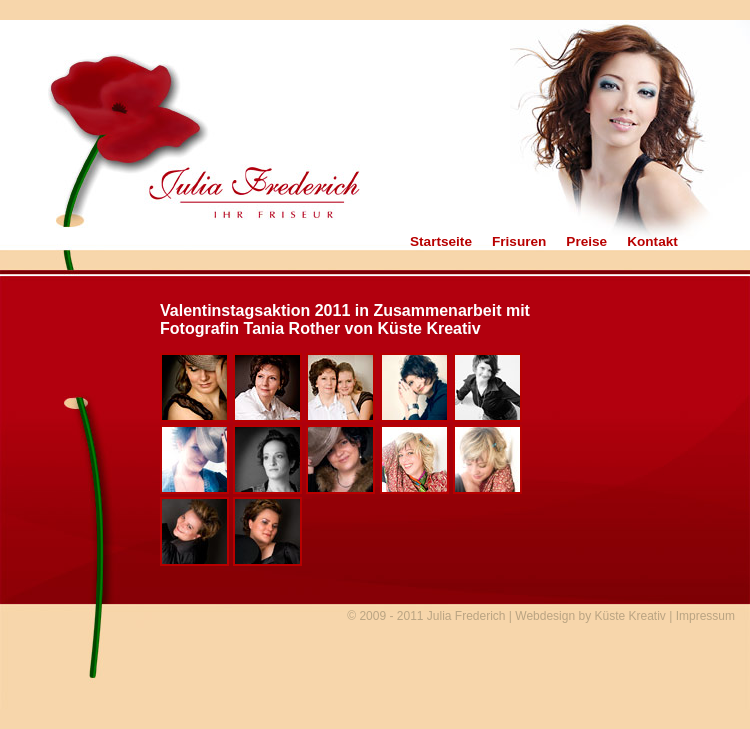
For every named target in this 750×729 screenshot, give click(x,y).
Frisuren (519, 242)
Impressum (705, 616)
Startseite (441, 242)
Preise (586, 242)
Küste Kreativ (629, 616)
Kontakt (652, 242)
